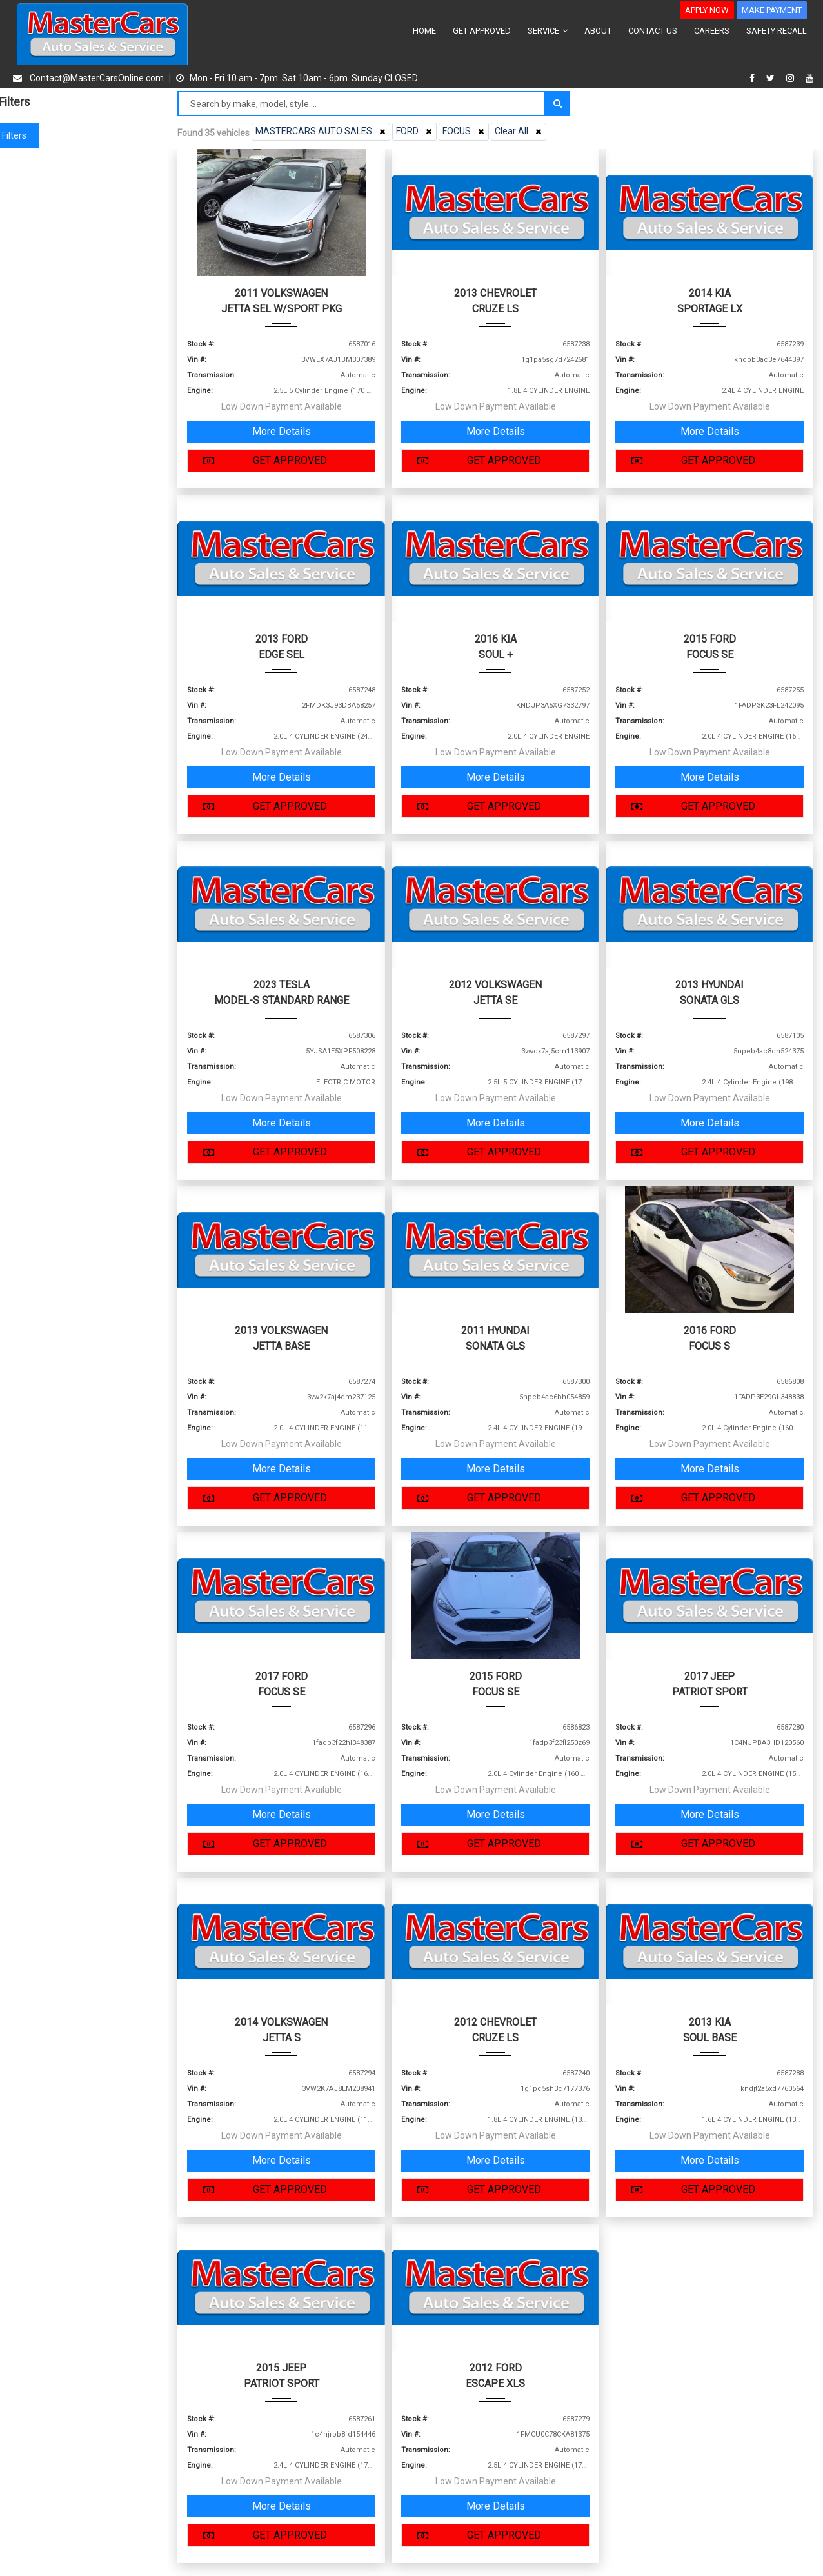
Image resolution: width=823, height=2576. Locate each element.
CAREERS (711, 30)
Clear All (519, 131)
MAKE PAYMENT (772, 10)
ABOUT (597, 30)
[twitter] (772, 78)
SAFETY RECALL (776, 30)
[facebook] (753, 78)
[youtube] (809, 78)
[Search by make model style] (361, 103)
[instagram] (791, 78)
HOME (424, 30)
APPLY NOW (707, 10)
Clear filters (84, 135)
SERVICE (548, 30)
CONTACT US (652, 30)
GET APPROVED (482, 30)
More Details (281, 431)
